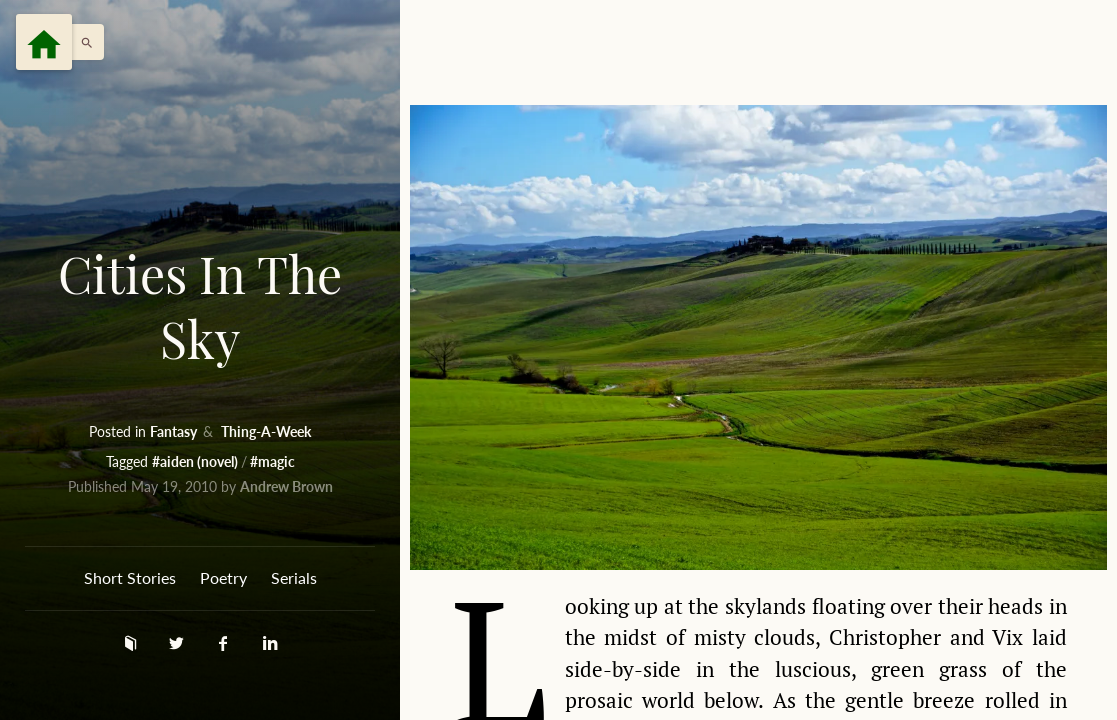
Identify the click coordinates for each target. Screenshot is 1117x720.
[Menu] (44, 42)
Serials (294, 577)
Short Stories (130, 577)
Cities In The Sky (200, 306)
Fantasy (175, 431)
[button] (82, 42)
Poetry (223, 577)
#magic (272, 461)
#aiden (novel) (196, 461)
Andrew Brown (286, 486)
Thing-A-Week (266, 431)
